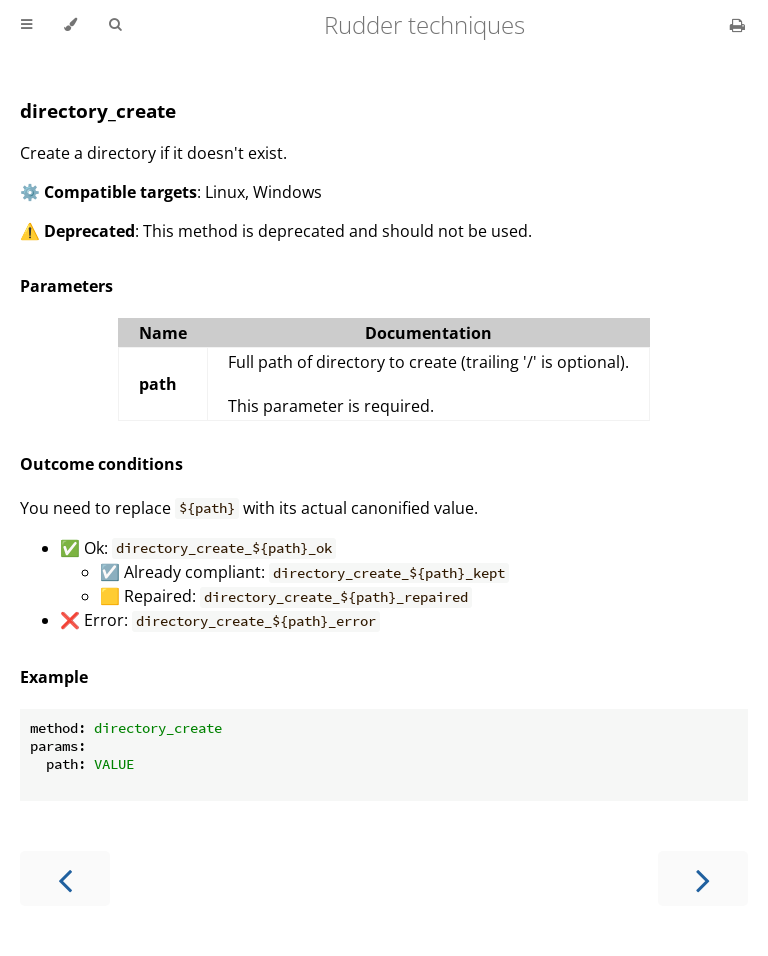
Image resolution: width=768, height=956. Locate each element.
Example (54, 677)
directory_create (98, 110)
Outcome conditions (101, 464)
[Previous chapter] (65, 878)
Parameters (66, 286)
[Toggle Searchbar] (115, 25)
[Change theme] (70, 25)
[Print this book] (737, 25)
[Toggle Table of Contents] (26, 25)
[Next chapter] (703, 878)
